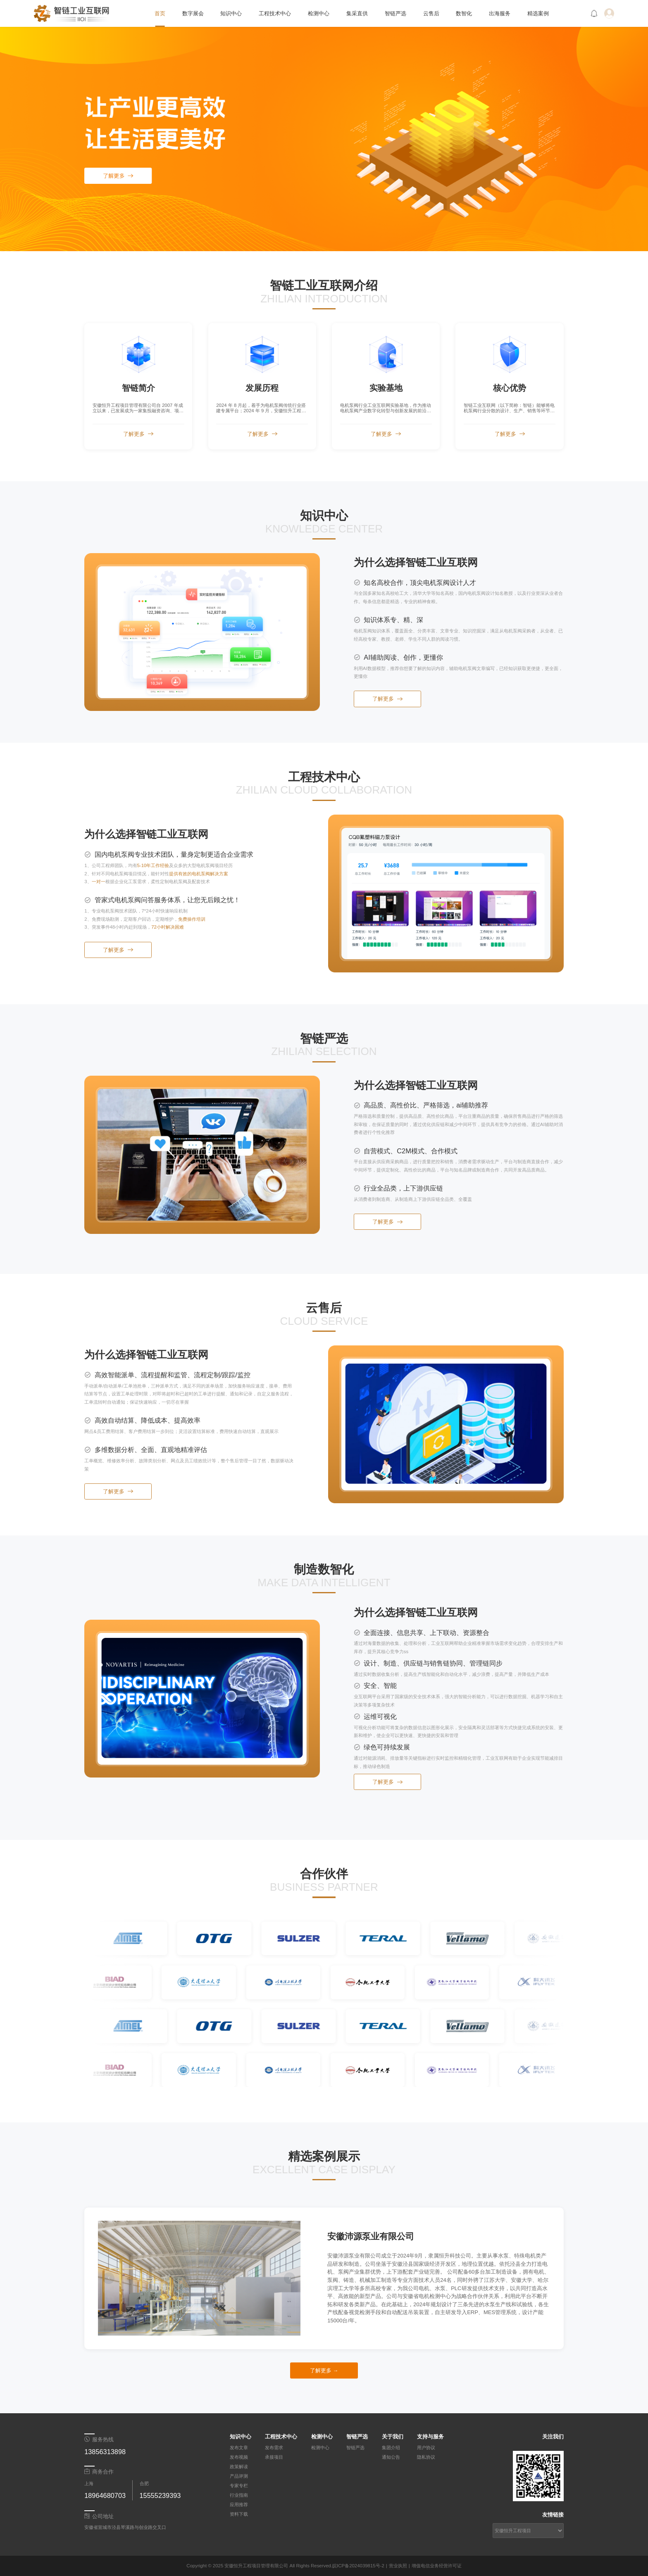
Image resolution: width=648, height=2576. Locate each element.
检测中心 (318, 13)
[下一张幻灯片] (289, 2278)
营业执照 (398, 2565)
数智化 (464, 13)
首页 (160, 13)
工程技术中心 (275, 13)
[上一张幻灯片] (109, 2278)
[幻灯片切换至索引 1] (186, 2329)
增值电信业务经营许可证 (437, 2565)
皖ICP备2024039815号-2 (358, 2565)
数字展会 (193, 13)
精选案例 (538, 13)
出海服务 (499, 13)
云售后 (431, 13)
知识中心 (231, 13)
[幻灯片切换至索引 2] (199, 2329)
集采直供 (357, 13)
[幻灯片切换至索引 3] (212, 2329)
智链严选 (395, 13)
